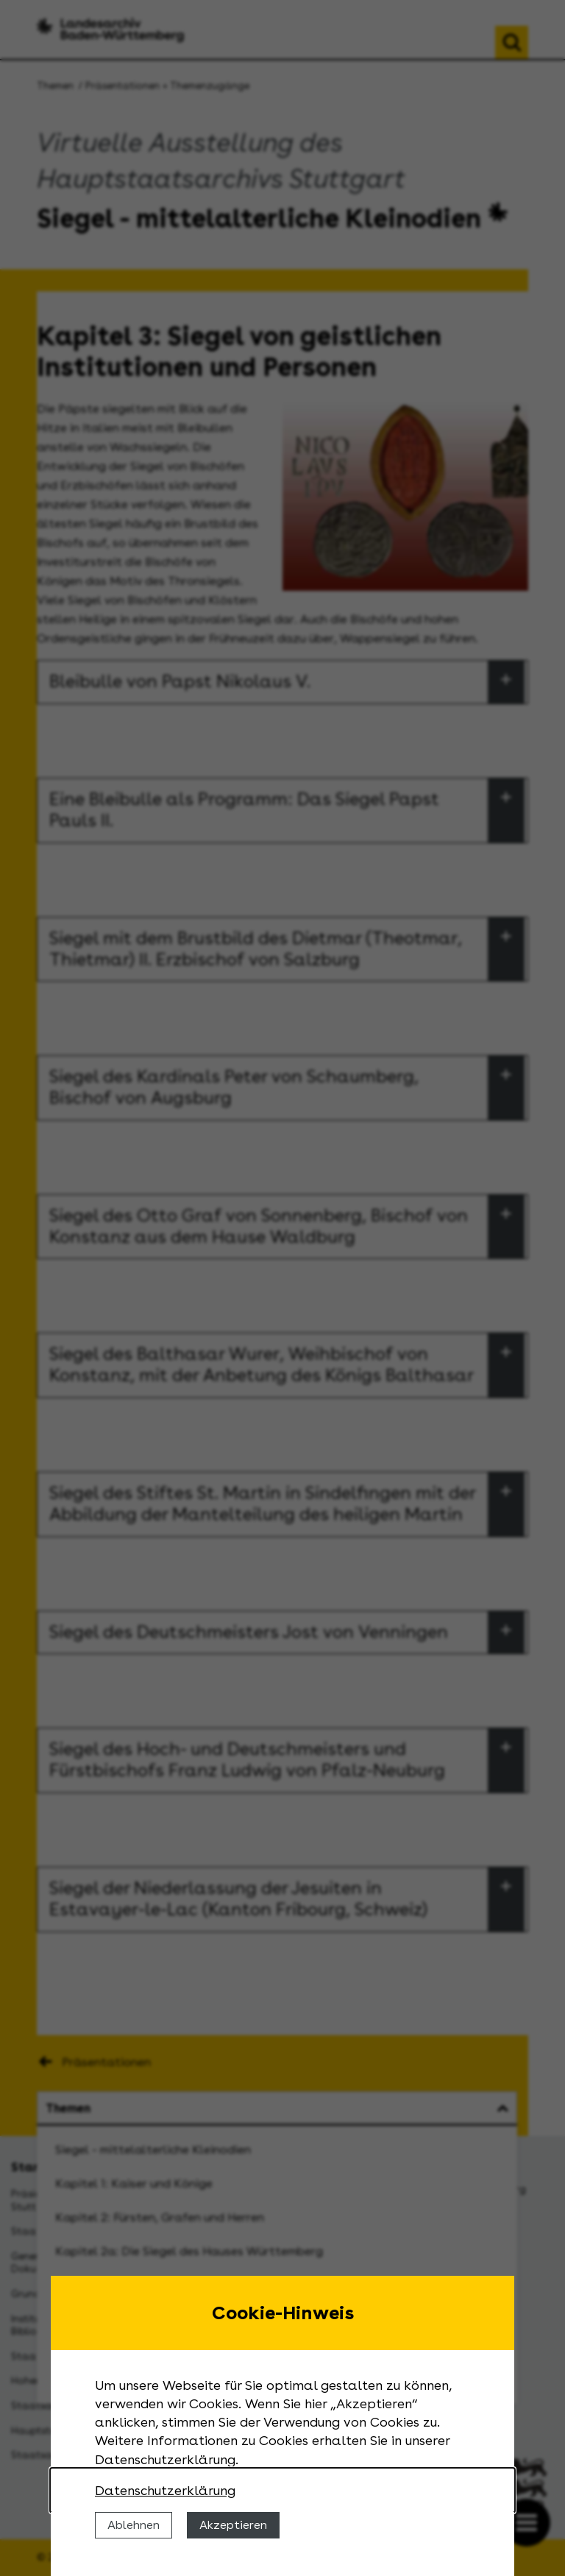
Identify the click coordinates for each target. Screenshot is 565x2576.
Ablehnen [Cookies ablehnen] (133, 2525)
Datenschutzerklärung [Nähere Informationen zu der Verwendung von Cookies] (165, 2490)
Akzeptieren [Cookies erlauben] (233, 2525)
